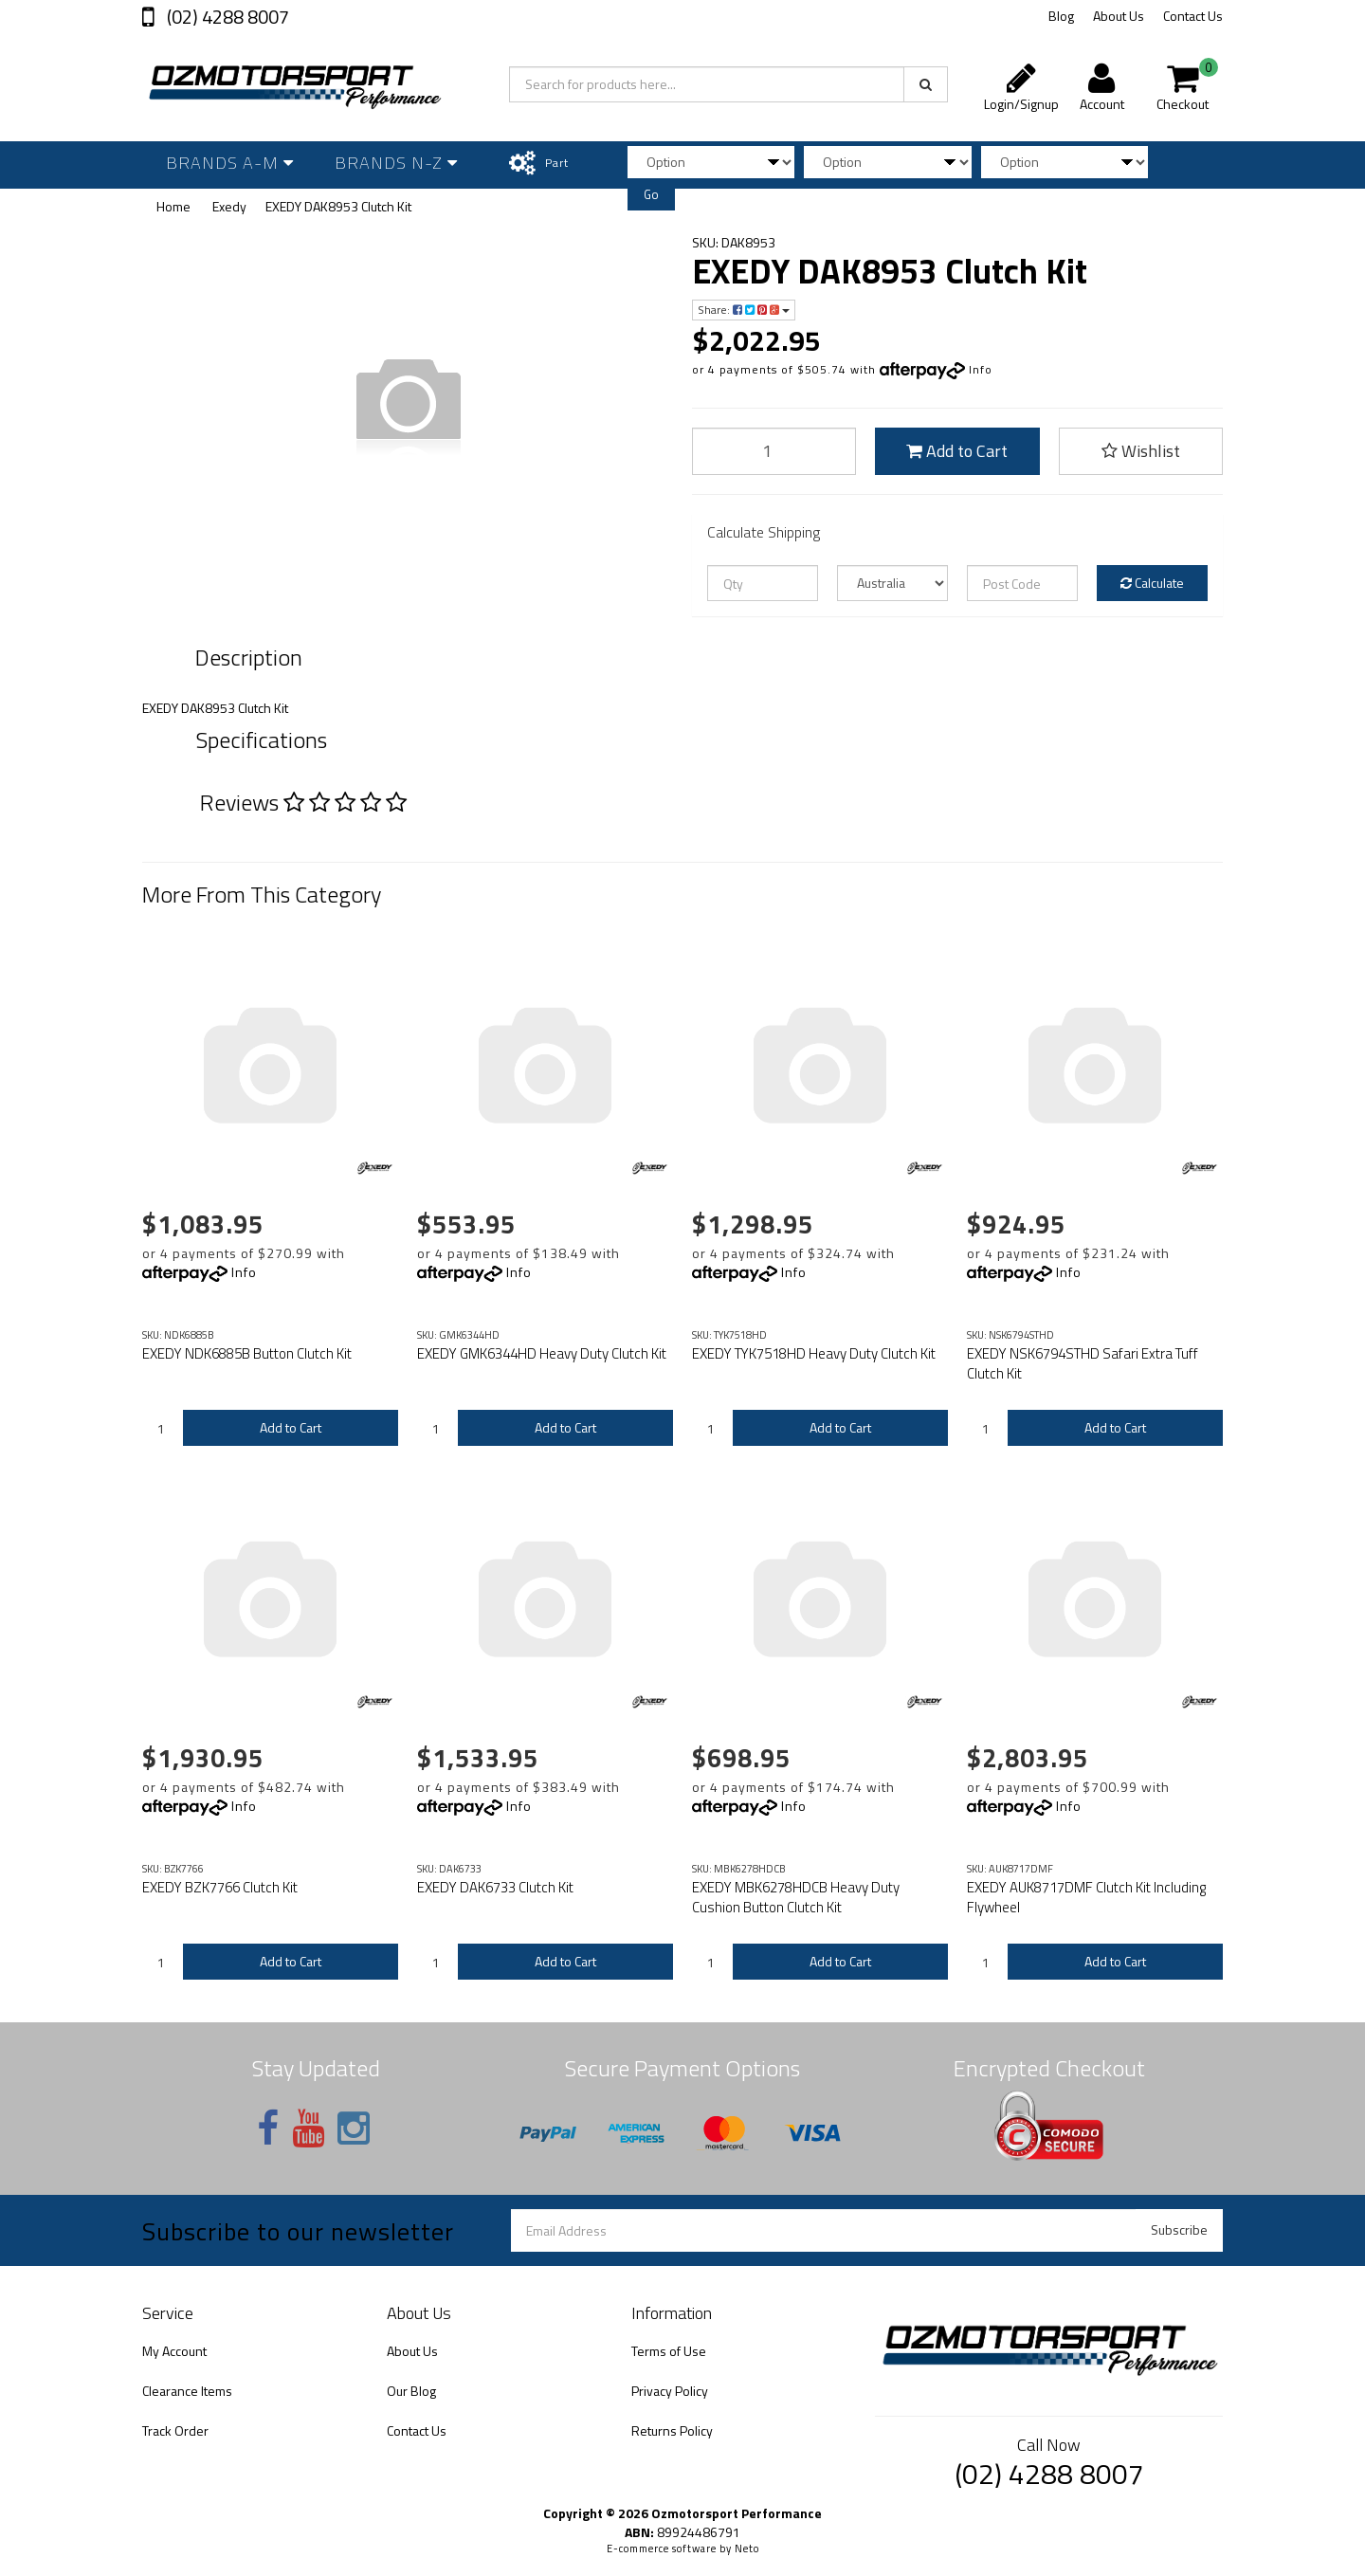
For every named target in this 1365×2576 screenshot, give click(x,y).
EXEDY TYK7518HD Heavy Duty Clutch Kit (814, 1353)
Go (651, 194)
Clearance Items (187, 2391)
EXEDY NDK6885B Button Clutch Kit (247, 1353)
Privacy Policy (669, 2391)
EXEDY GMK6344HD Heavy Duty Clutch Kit (541, 1353)
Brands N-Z (396, 162)
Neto (747, 2548)
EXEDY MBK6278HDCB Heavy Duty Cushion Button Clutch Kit (796, 1897)
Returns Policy (672, 2430)
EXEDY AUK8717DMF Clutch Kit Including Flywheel (1086, 1897)
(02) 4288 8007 (226, 16)
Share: (744, 310)
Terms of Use (668, 2351)
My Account (174, 2351)
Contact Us (1193, 16)
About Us (1118, 16)
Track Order (175, 2430)
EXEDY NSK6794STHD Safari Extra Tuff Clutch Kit (1082, 1363)
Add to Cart (957, 451)
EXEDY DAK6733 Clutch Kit (495, 1887)
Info (980, 369)
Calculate (1152, 583)
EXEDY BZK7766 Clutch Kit (220, 1887)
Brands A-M (230, 162)
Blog (1061, 16)
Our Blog (411, 2391)
